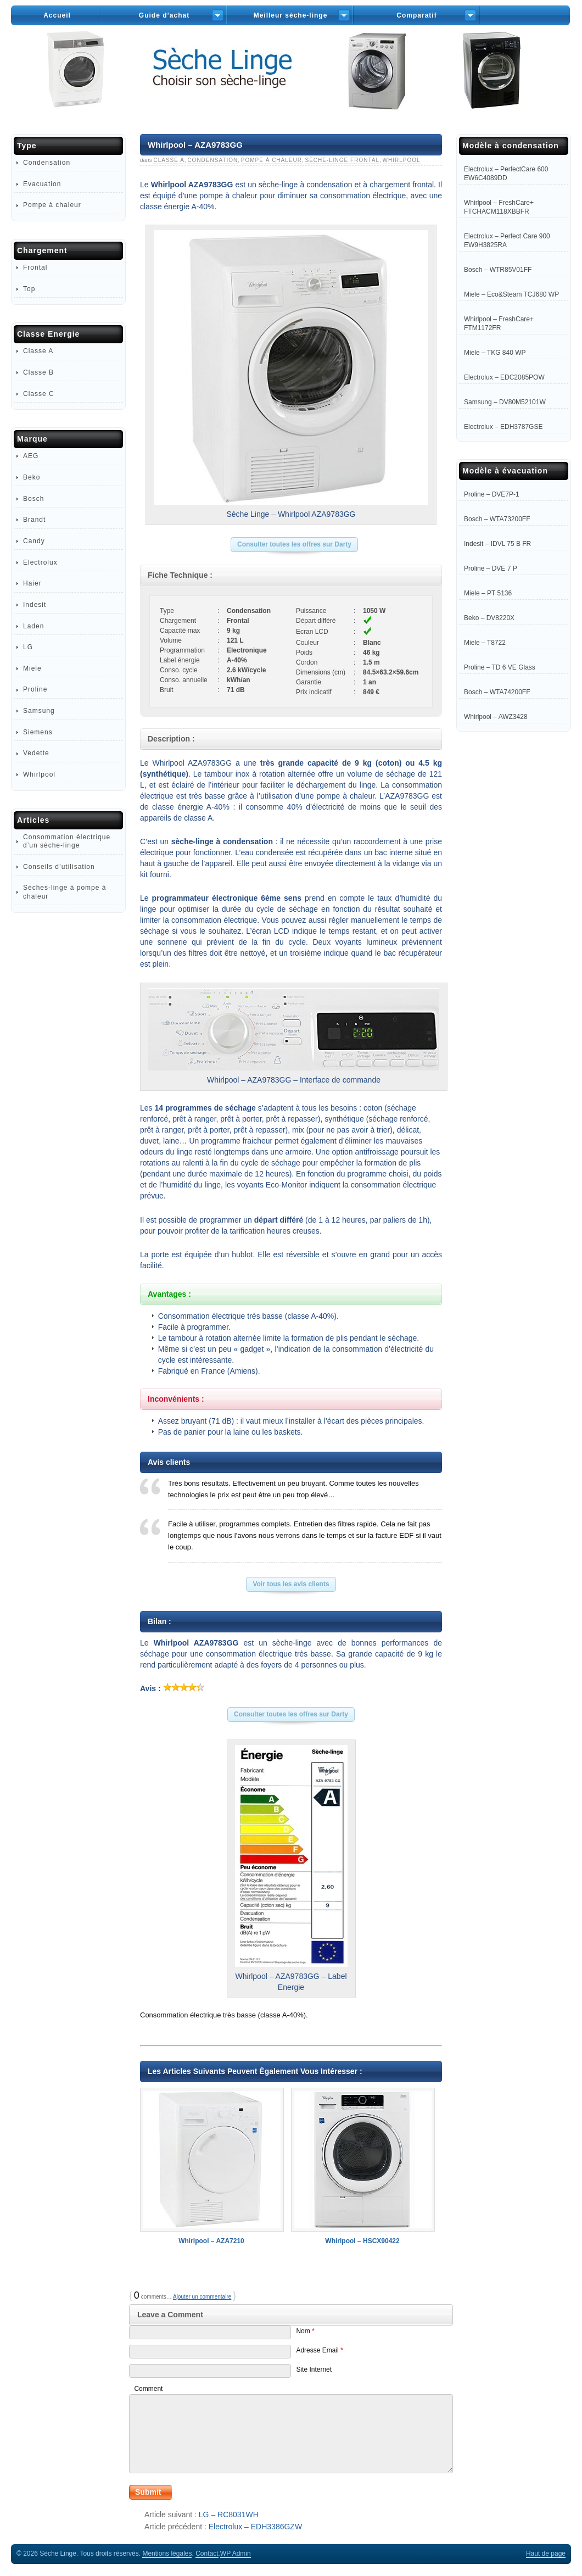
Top (29, 289)
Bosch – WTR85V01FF (497, 270)
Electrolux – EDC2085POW (504, 377)
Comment (148, 2389)
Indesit (34, 605)
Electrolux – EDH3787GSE (503, 427)
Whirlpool (402, 160)
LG (28, 647)
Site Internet (314, 2369)
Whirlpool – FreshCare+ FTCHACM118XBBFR (499, 207)
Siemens (38, 732)
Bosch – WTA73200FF (497, 519)
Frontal (35, 267)
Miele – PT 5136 (488, 593)
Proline (35, 689)
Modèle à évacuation (505, 470)
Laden (33, 626)
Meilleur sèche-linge (291, 15)
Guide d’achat (164, 15)
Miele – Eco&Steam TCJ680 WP (511, 294)
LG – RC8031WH (229, 2514)
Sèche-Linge (291, 82)
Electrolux (40, 562)
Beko (31, 477)
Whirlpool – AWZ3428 (496, 717)
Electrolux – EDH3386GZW (255, 2526)
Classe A (168, 160)
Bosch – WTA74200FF (497, 692)
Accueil (57, 15)
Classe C (38, 394)
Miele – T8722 (485, 642)
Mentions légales (167, 2553)
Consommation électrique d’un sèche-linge (66, 841)
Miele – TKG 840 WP (495, 352)
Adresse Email (319, 2350)
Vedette (36, 753)
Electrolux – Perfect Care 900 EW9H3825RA (507, 240)
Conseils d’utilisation (59, 867)
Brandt (34, 519)
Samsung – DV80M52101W (505, 402)
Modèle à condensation (510, 145)
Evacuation (42, 184)
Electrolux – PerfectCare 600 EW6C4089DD (506, 173)
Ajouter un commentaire (202, 2297)
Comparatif (416, 15)
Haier (32, 583)
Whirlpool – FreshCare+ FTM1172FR (499, 323)
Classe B (38, 372)
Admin (235, 2553)
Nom (305, 2331)
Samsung (39, 711)
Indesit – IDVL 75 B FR (497, 544)
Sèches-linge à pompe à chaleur (64, 892)
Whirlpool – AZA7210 (211, 2166)
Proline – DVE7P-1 (491, 494)
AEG (30, 456)
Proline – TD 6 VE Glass (499, 667)
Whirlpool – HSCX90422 (362, 2166)
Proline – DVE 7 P (490, 568)
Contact (206, 2553)
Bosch (33, 499)
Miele (32, 668)
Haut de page (546, 2553)
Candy (34, 541)
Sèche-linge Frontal (342, 160)
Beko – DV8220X (489, 618)
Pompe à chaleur (271, 160)
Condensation (212, 160)
